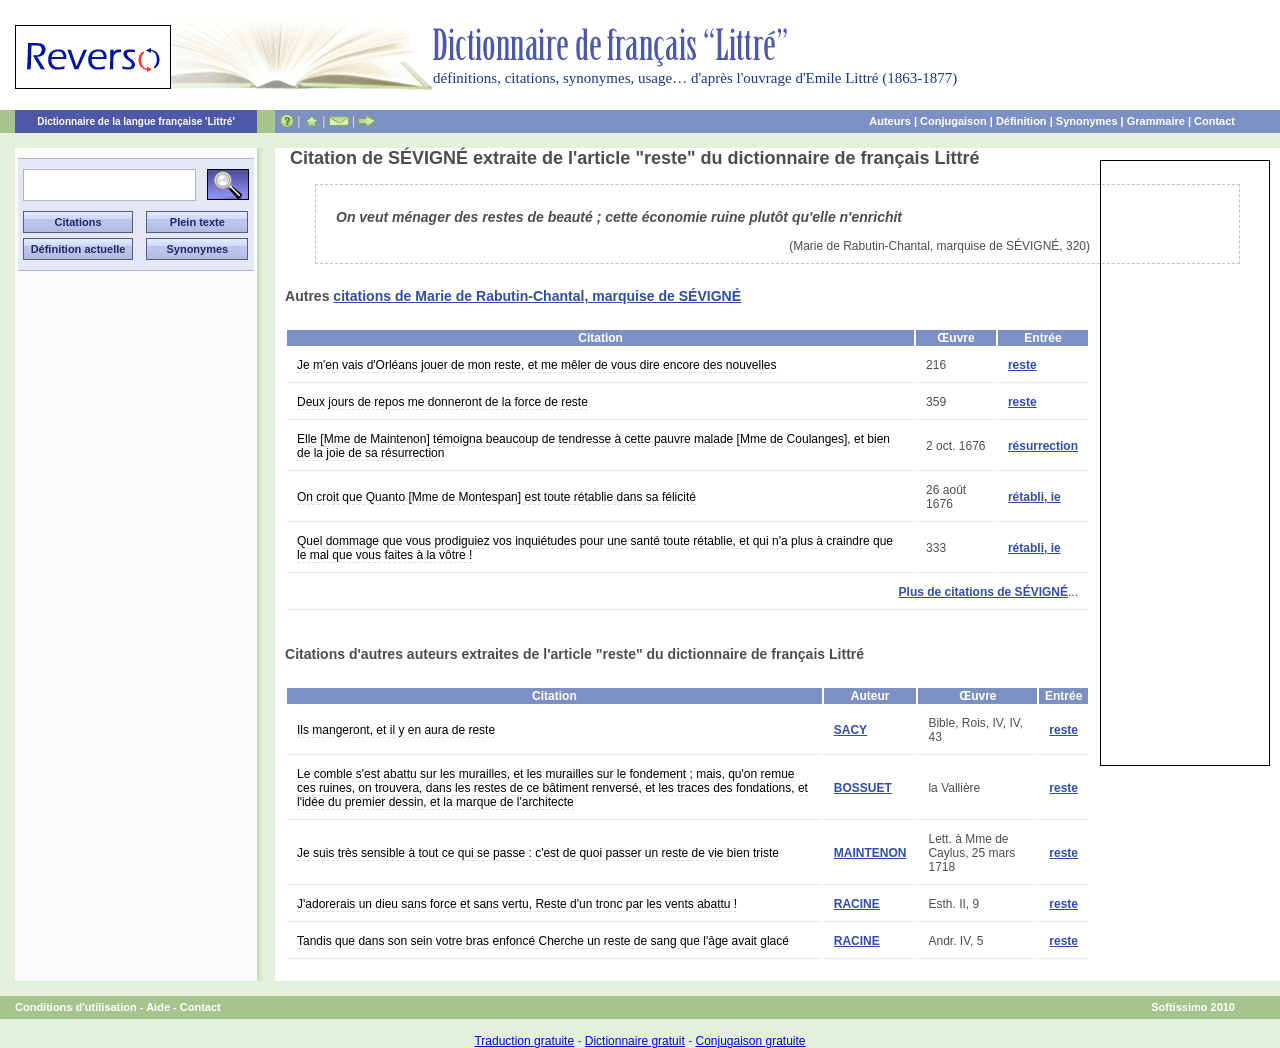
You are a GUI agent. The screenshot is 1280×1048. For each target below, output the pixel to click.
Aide (158, 1007)
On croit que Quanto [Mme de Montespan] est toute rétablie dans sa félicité (496, 497)
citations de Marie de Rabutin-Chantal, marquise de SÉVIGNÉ (537, 296)
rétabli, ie (1034, 497)
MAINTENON (870, 853)
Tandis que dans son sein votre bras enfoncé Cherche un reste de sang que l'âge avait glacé (543, 941)
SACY (850, 730)
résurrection (1043, 446)
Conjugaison (953, 121)
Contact (1214, 121)
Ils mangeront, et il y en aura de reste (396, 730)
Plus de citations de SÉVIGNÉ (983, 592)
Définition (1021, 121)
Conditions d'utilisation (76, 1007)
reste (1022, 365)
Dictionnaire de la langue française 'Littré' (136, 121)
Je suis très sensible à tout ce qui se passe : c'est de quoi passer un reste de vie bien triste (538, 853)
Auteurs (890, 121)
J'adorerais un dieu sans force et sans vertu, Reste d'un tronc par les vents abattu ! (517, 904)
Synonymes (1087, 121)
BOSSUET (863, 788)
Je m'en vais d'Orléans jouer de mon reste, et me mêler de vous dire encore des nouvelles (537, 365)
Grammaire (1156, 121)
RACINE (857, 904)
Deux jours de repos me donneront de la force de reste (442, 402)
